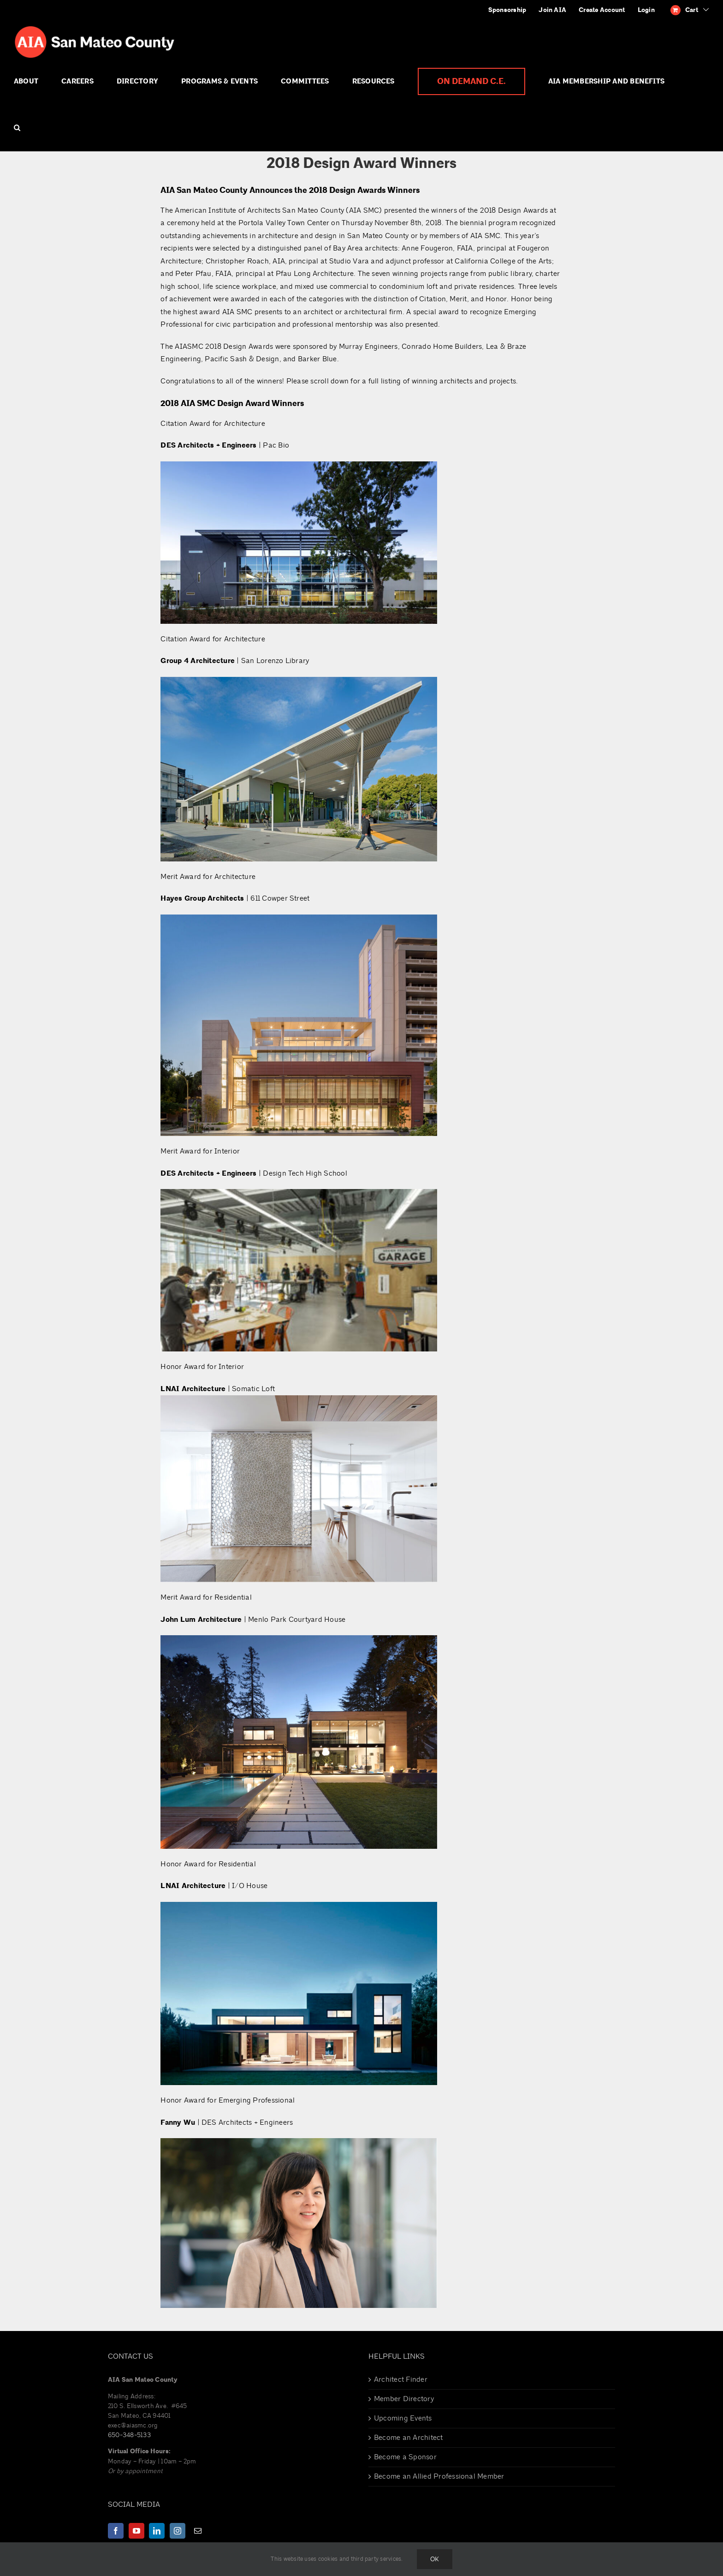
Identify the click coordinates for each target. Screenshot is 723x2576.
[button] (17, 128)
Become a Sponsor (405, 2457)
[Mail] (198, 2531)
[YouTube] (136, 2531)
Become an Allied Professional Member (439, 2476)
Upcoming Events (403, 2418)
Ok (434, 2559)
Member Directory (404, 2398)
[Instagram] (177, 2531)
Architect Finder (400, 2379)
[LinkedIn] (157, 2531)
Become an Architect (408, 2437)
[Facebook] (116, 2531)
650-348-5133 (129, 2435)
